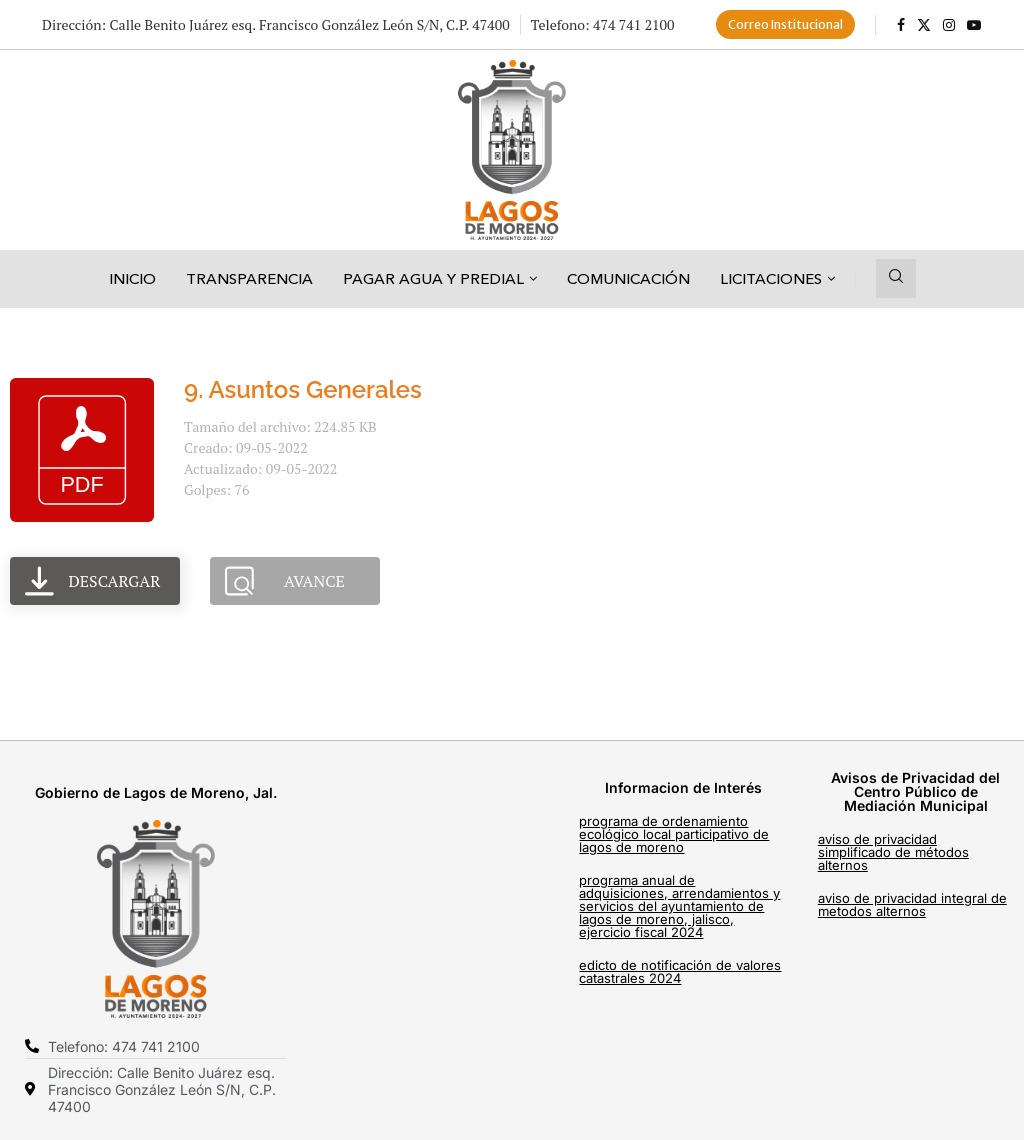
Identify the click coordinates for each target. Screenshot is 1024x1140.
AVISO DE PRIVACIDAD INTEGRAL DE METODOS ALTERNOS (912, 904)
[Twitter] (924, 25)
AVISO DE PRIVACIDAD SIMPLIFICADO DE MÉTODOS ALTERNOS (893, 852)
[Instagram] (949, 25)
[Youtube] (974, 25)
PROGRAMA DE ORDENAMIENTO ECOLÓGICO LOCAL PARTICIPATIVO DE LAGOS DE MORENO (674, 834)
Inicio (132, 278)
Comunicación (628, 278)
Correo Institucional (785, 24)
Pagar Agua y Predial (433, 278)
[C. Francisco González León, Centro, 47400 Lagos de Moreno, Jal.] (436, 931)
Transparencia (249, 278)
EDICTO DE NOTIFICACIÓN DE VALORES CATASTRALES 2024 (680, 971)
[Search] (896, 278)
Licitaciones (771, 278)
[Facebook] (901, 25)
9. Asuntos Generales (303, 389)
